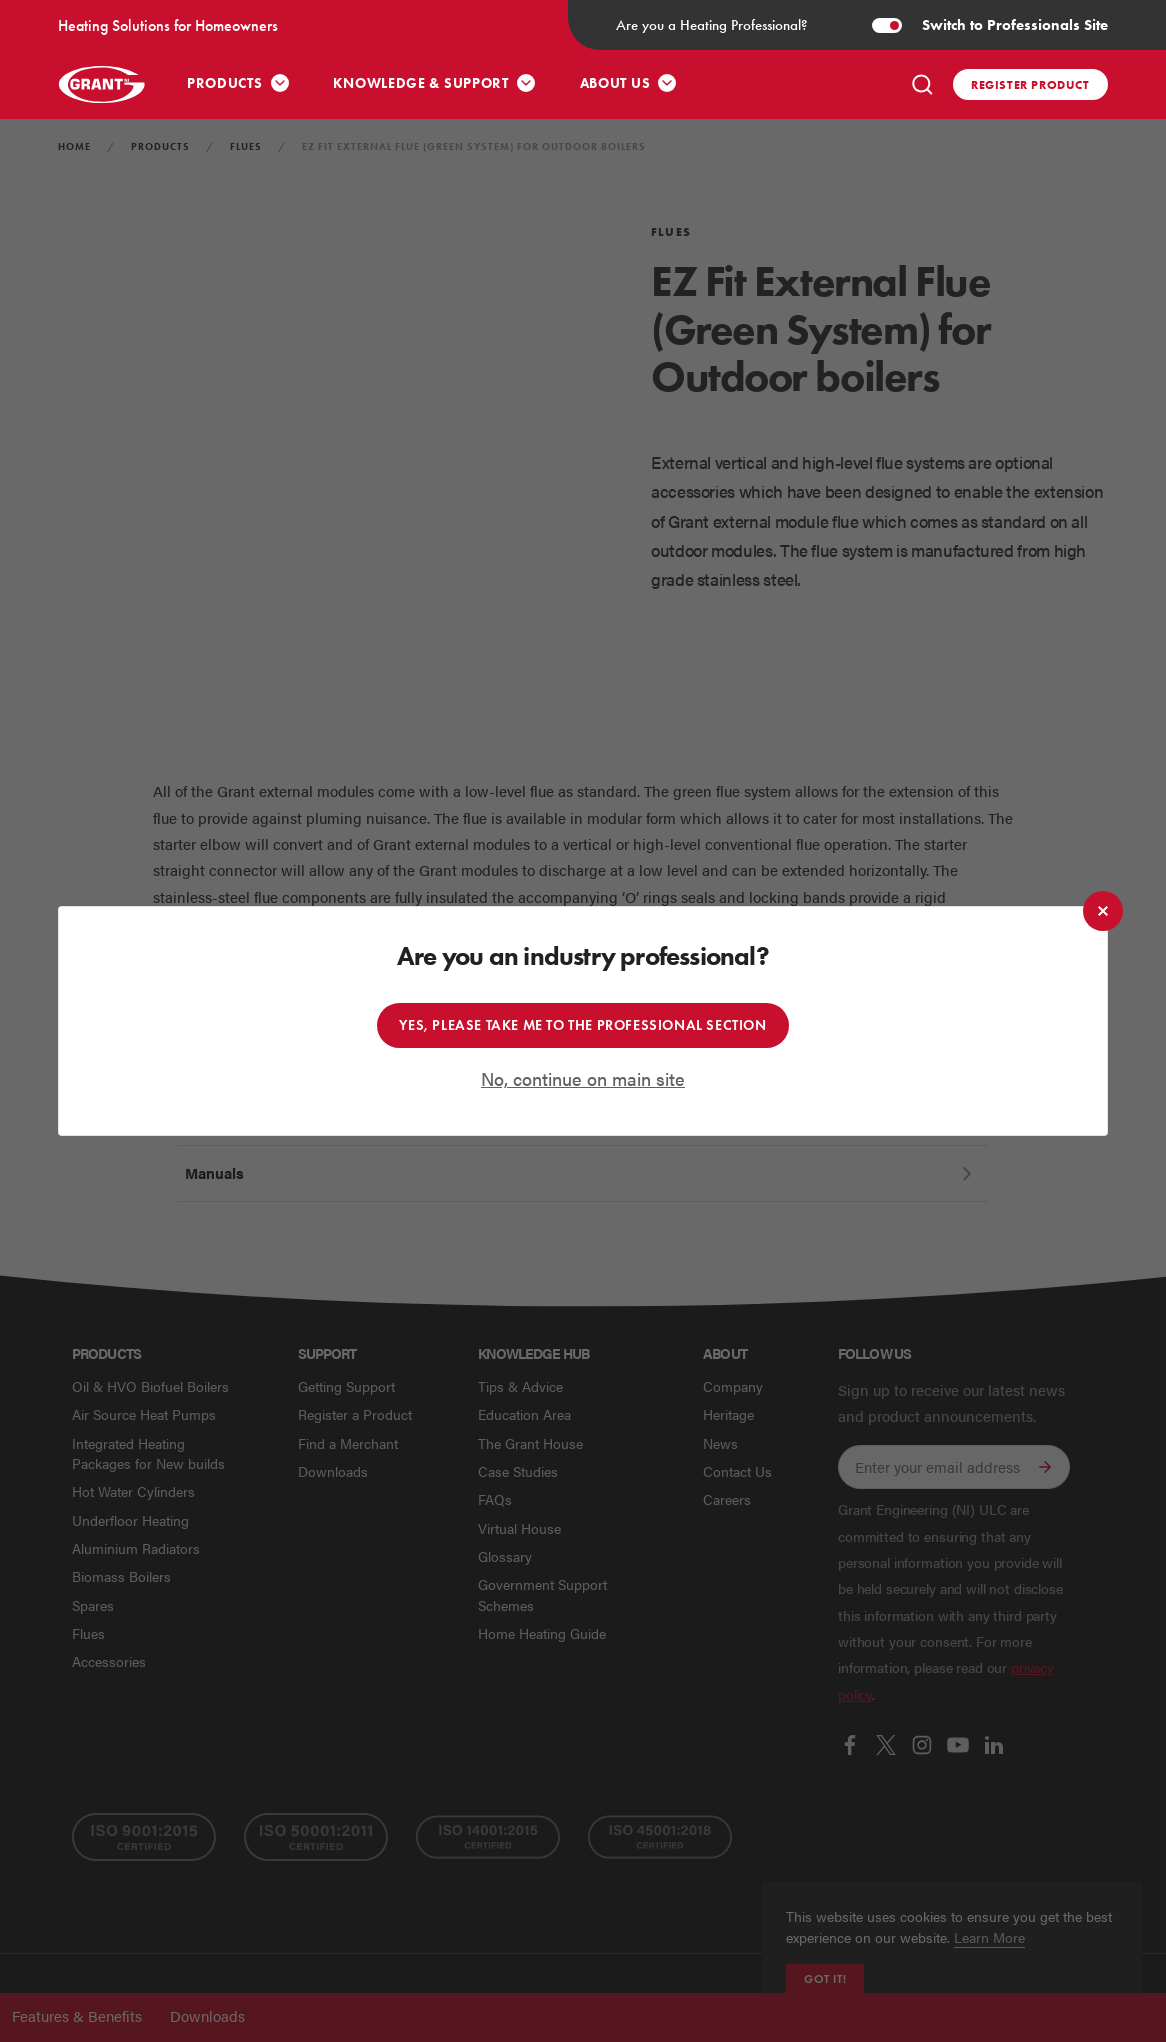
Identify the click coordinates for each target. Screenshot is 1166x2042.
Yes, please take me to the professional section (582, 1026)
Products (225, 83)
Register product (1030, 84)
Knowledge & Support (420, 83)
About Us (615, 83)
